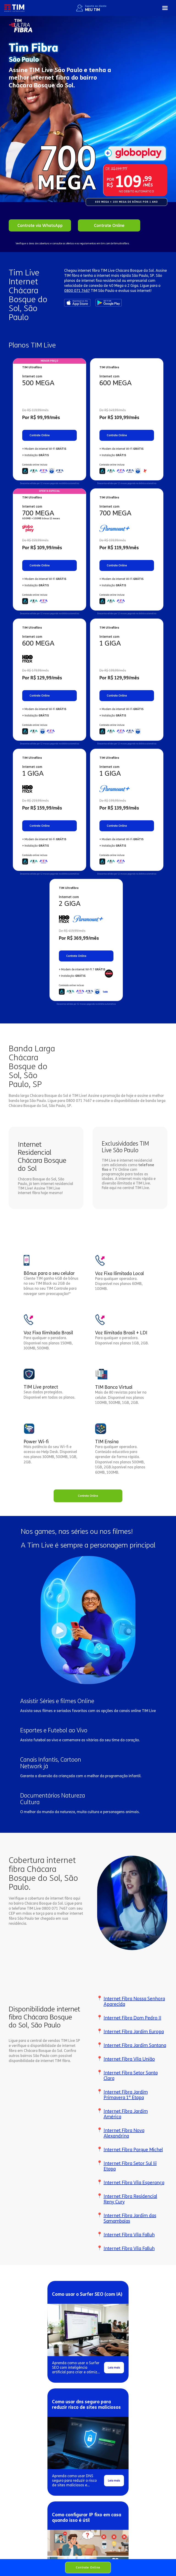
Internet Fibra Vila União (129, 2059)
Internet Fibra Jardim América (126, 2113)
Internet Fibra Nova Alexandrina (124, 2133)
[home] (14, 7)
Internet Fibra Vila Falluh (129, 2234)
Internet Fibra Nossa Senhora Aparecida (134, 2001)
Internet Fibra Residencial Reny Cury (130, 2199)
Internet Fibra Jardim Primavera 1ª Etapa (126, 2094)
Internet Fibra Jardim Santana (135, 2045)
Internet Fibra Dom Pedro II (132, 2018)
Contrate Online (88, 2567)
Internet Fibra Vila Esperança (134, 2182)
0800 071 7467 (77, 290)
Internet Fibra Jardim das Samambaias (130, 2218)
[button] (165, 8)
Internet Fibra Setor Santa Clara (131, 2075)
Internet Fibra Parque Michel (133, 2149)
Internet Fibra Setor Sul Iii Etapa (130, 2166)
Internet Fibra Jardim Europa (134, 2031)
